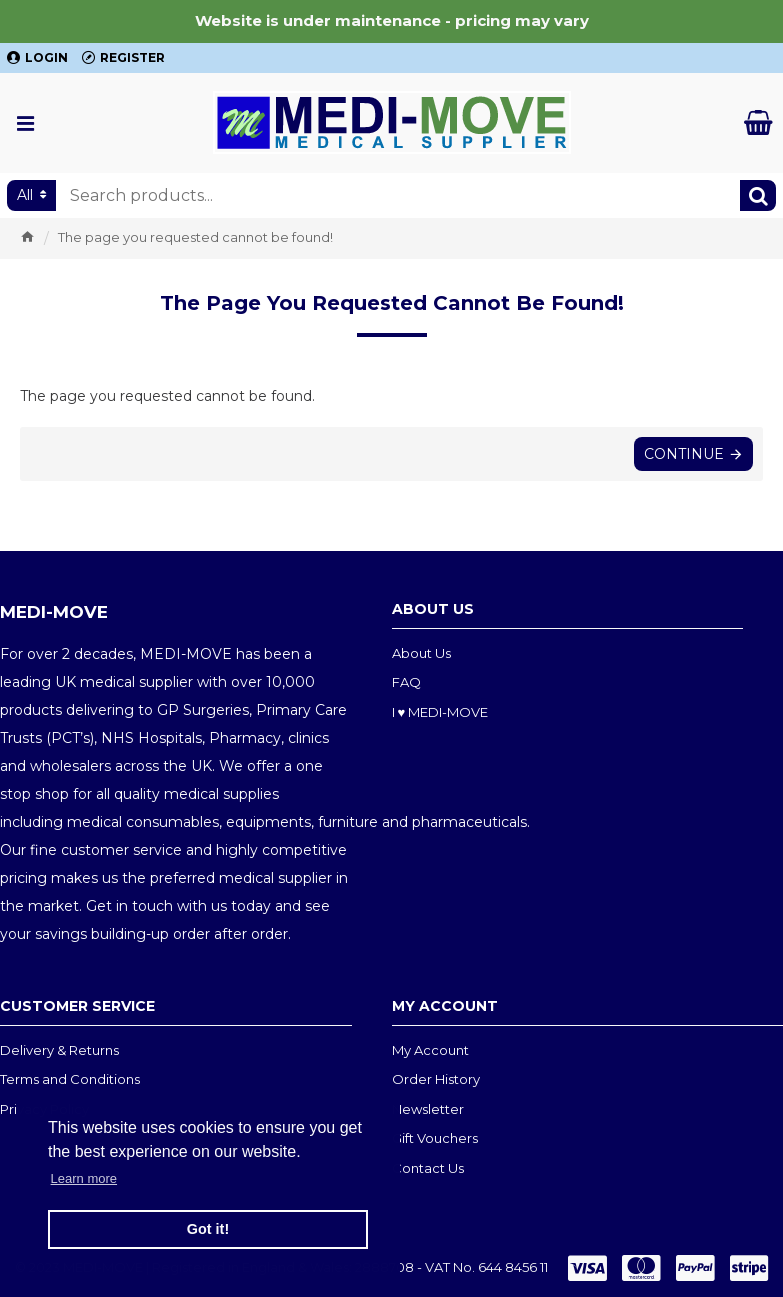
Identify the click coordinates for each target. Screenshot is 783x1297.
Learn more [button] (84, 1178)
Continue (684, 454)
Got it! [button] (208, 1229)
